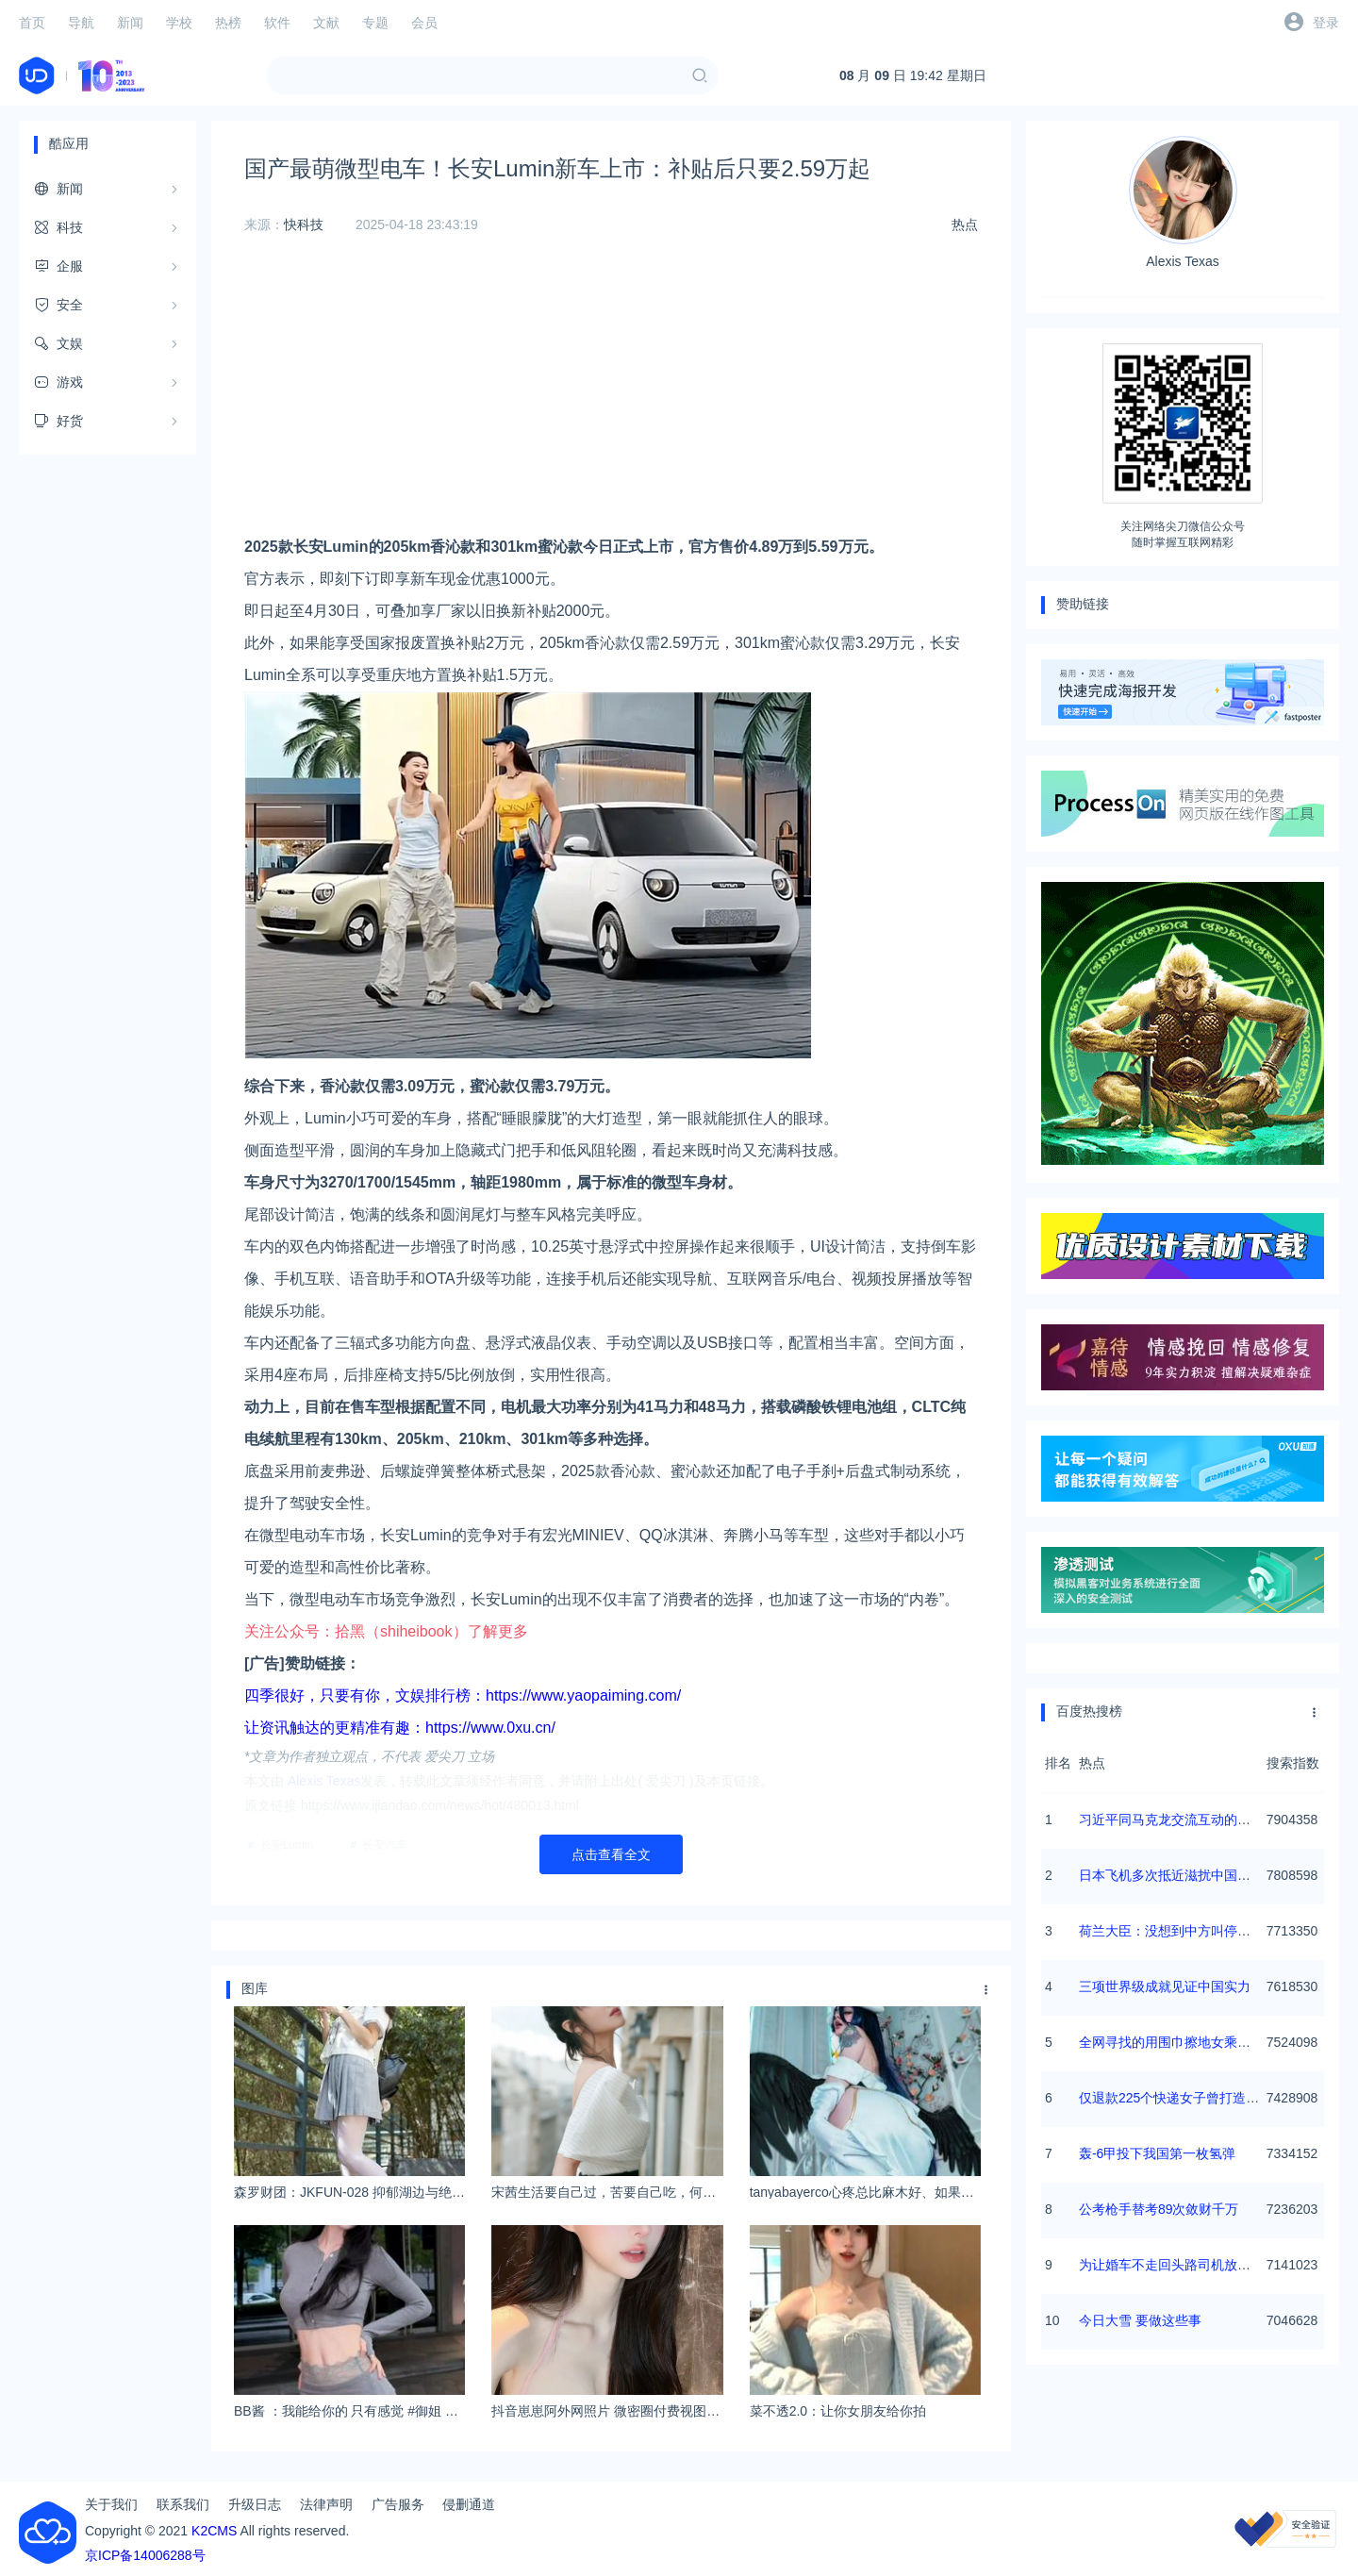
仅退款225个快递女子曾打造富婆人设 (1189, 2097)
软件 (277, 22)
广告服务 (398, 2504)
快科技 (303, 224)
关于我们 (111, 2504)
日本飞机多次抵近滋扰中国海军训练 (1184, 1875)
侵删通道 (468, 2504)
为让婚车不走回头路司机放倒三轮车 (1184, 2264)
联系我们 (183, 2504)
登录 (1326, 22)
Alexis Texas (1183, 202)
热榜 (228, 22)
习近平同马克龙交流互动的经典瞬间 (1184, 1819)
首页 (32, 22)
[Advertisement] (611, 399)
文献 (326, 22)
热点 (965, 224)
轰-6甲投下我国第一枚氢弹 (1157, 2153)
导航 (81, 22)
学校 (179, 22)
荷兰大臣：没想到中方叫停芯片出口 (1184, 1930)
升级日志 (254, 2504)
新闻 (130, 22)
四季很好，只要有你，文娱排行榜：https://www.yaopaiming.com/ (462, 1695)
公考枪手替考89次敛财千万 (1159, 2209)
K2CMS (214, 2530)
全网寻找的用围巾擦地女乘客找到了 (1184, 2042)
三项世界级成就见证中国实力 (1164, 1986)
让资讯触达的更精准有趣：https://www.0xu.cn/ (399, 1728)
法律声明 (326, 2504)
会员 (424, 22)
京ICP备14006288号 (145, 2555)
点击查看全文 (611, 1854)
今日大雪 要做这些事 (1140, 2320)
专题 (375, 22)
